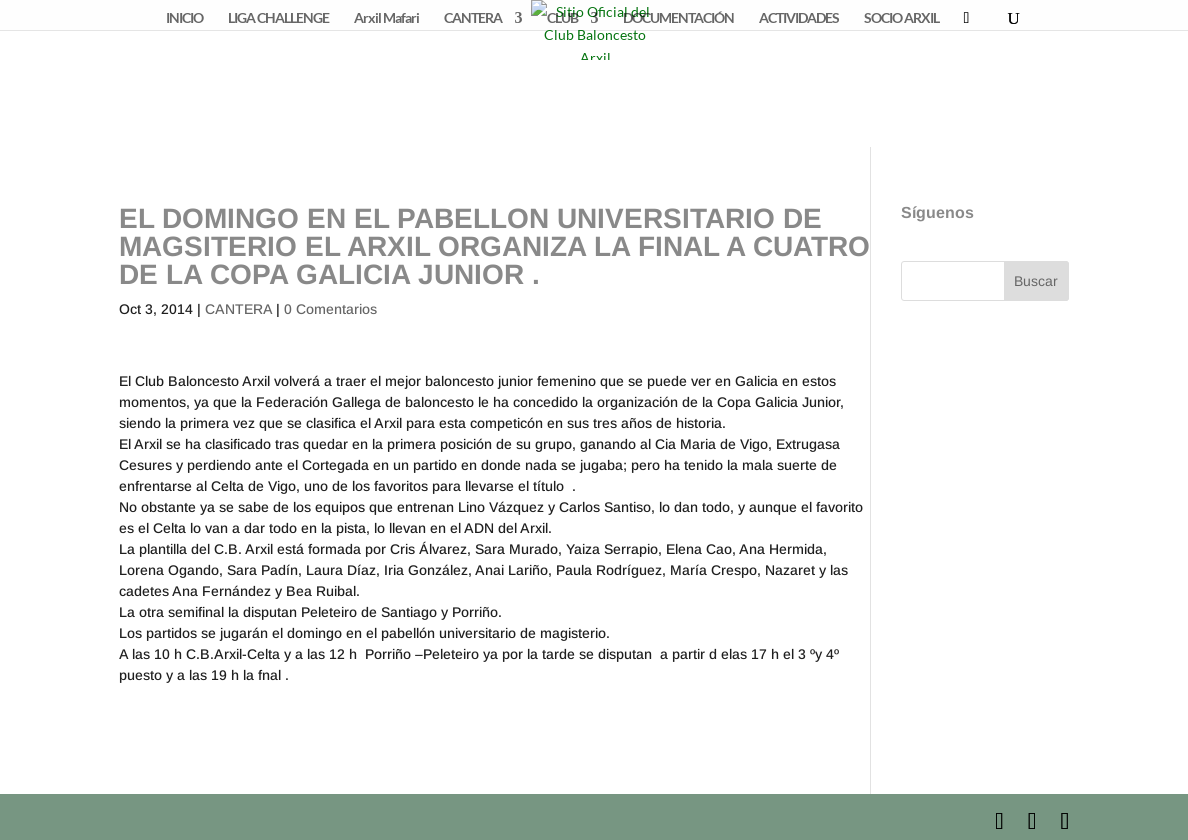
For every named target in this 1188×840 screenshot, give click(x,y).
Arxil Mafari (386, 18)
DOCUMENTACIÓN (678, 18)
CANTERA (473, 18)
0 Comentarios (330, 309)
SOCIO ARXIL (901, 18)
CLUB (562, 18)
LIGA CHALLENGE (278, 18)
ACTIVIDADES (799, 18)
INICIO (184, 18)
